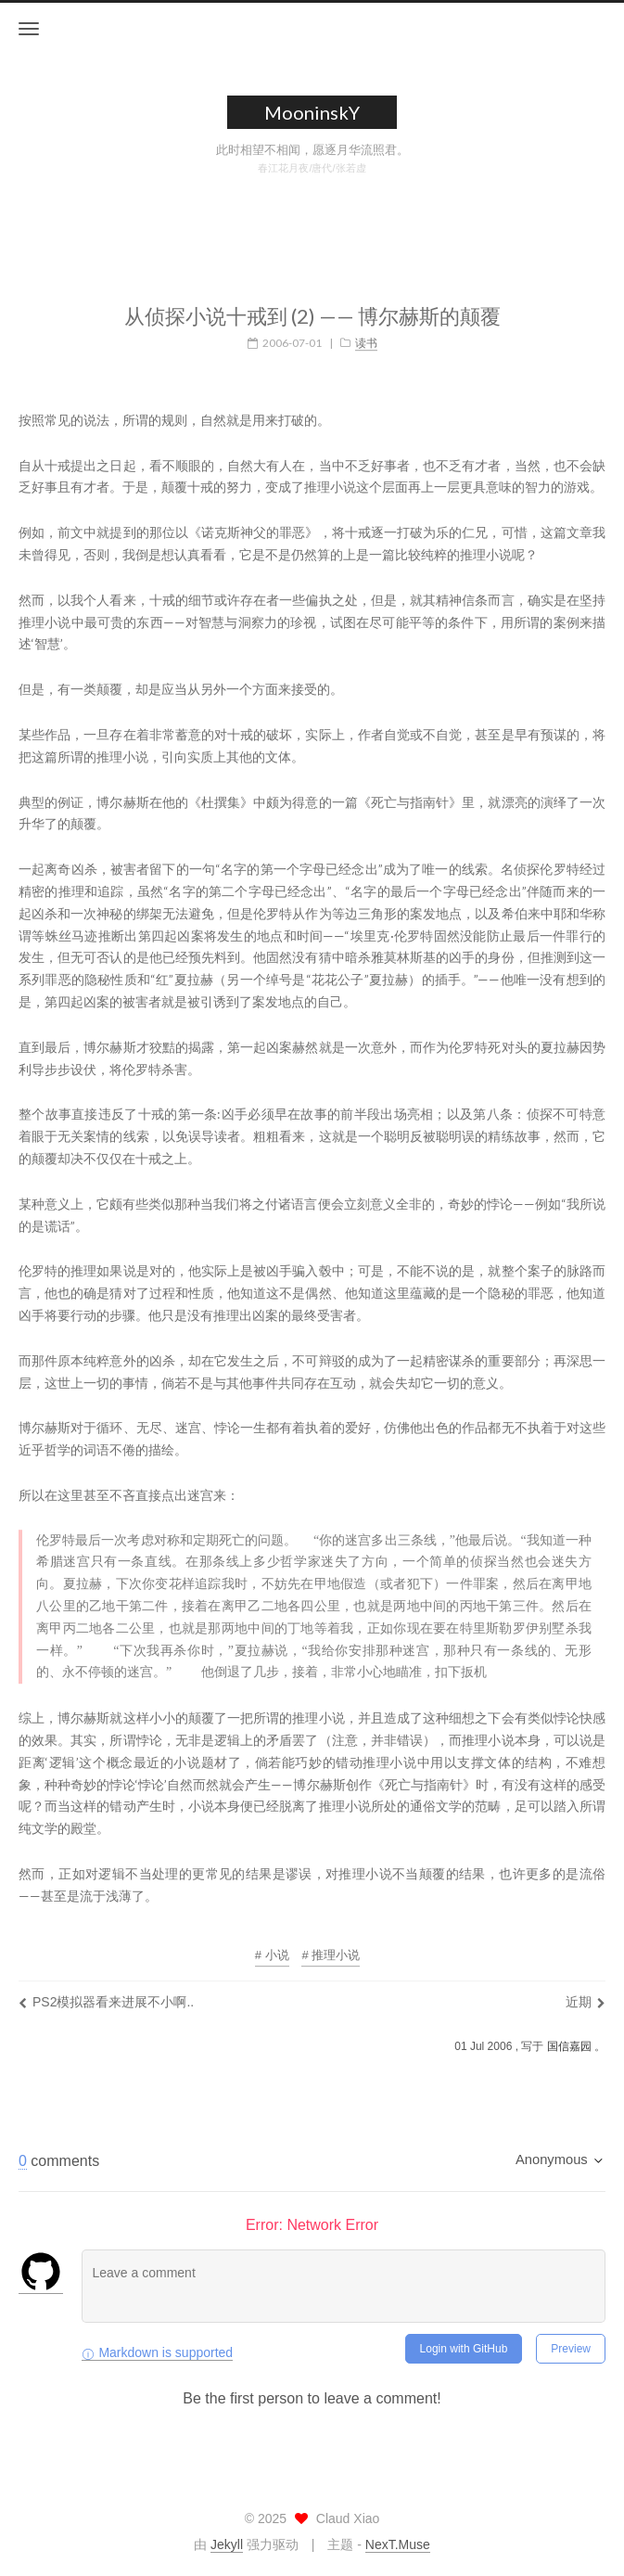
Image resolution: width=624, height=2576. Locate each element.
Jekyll (226, 2544)
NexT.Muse (397, 2544)
